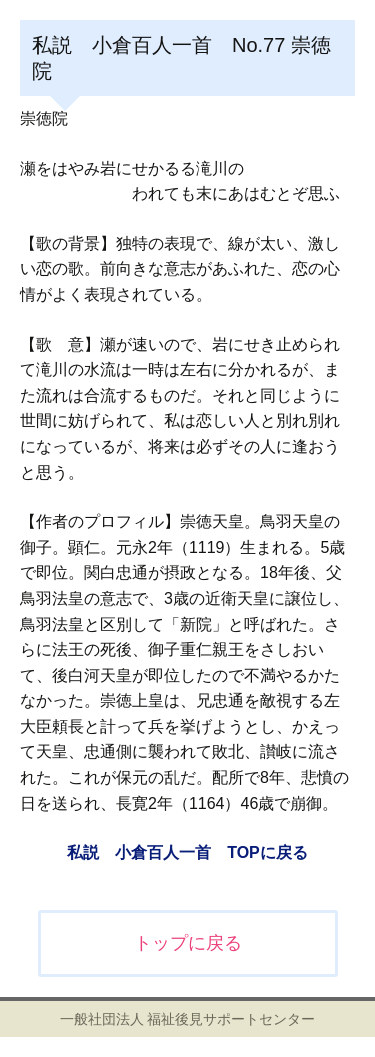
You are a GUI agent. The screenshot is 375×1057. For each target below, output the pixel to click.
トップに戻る (188, 943)
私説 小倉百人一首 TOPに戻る (187, 852)
